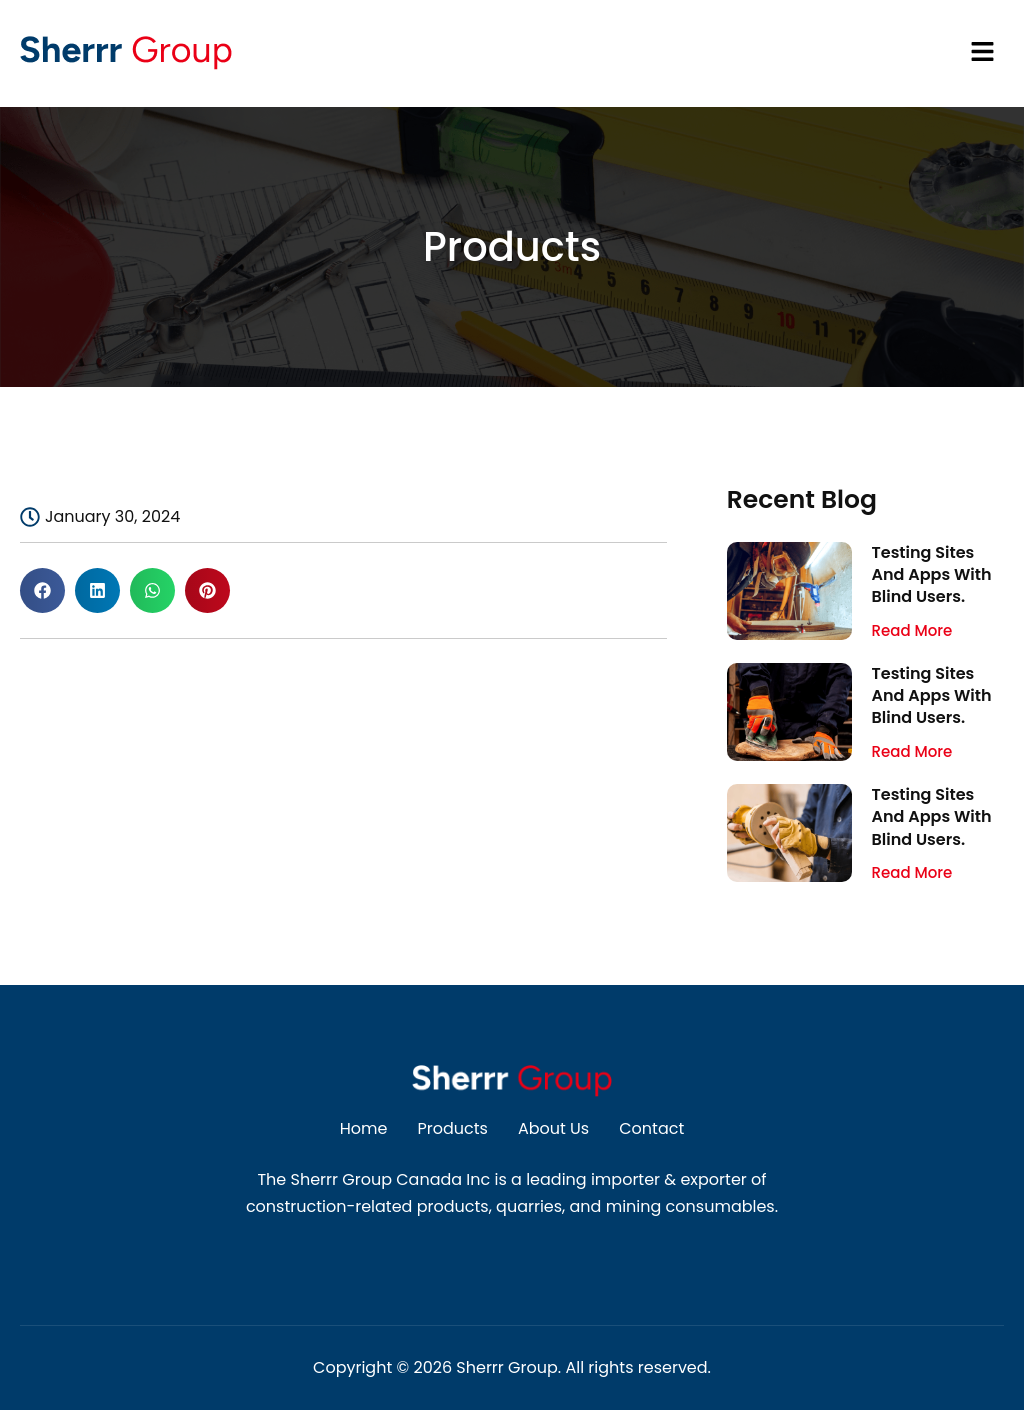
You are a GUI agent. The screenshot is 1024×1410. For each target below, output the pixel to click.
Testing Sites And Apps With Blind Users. (932, 575)
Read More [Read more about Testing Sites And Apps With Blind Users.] (912, 630)
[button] (676, 53)
